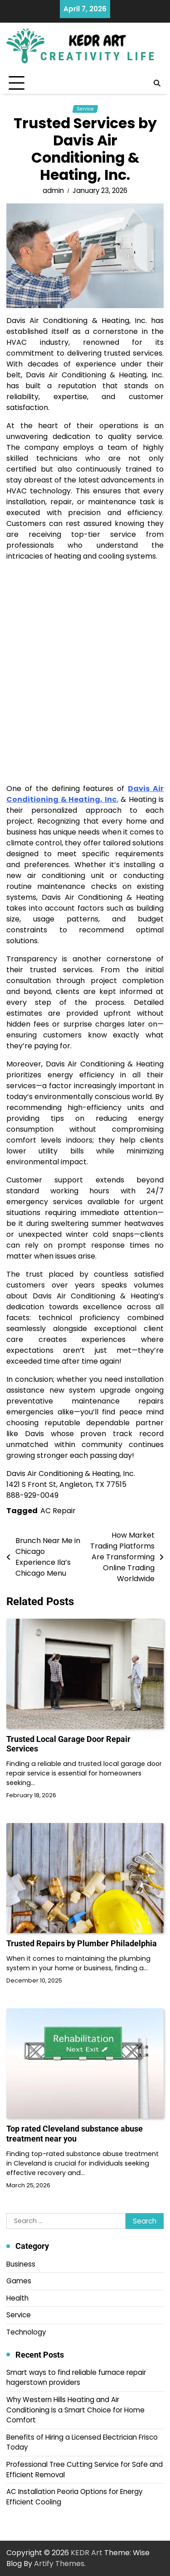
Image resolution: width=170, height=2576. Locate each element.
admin (53, 190)
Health (17, 2298)
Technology (26, 2332)
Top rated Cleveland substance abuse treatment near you (74, 2133)
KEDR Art (86, 2552)
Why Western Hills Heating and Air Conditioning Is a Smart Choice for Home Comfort (75, 2410)
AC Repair (58, 1510)
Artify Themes (59, 2563)
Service (85, 109)
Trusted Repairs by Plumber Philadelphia (81, 1943)
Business (20, 2264)
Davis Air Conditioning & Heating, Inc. (85, 794)
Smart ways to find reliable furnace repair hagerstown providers (76, 2378)
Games (18, 2281)
